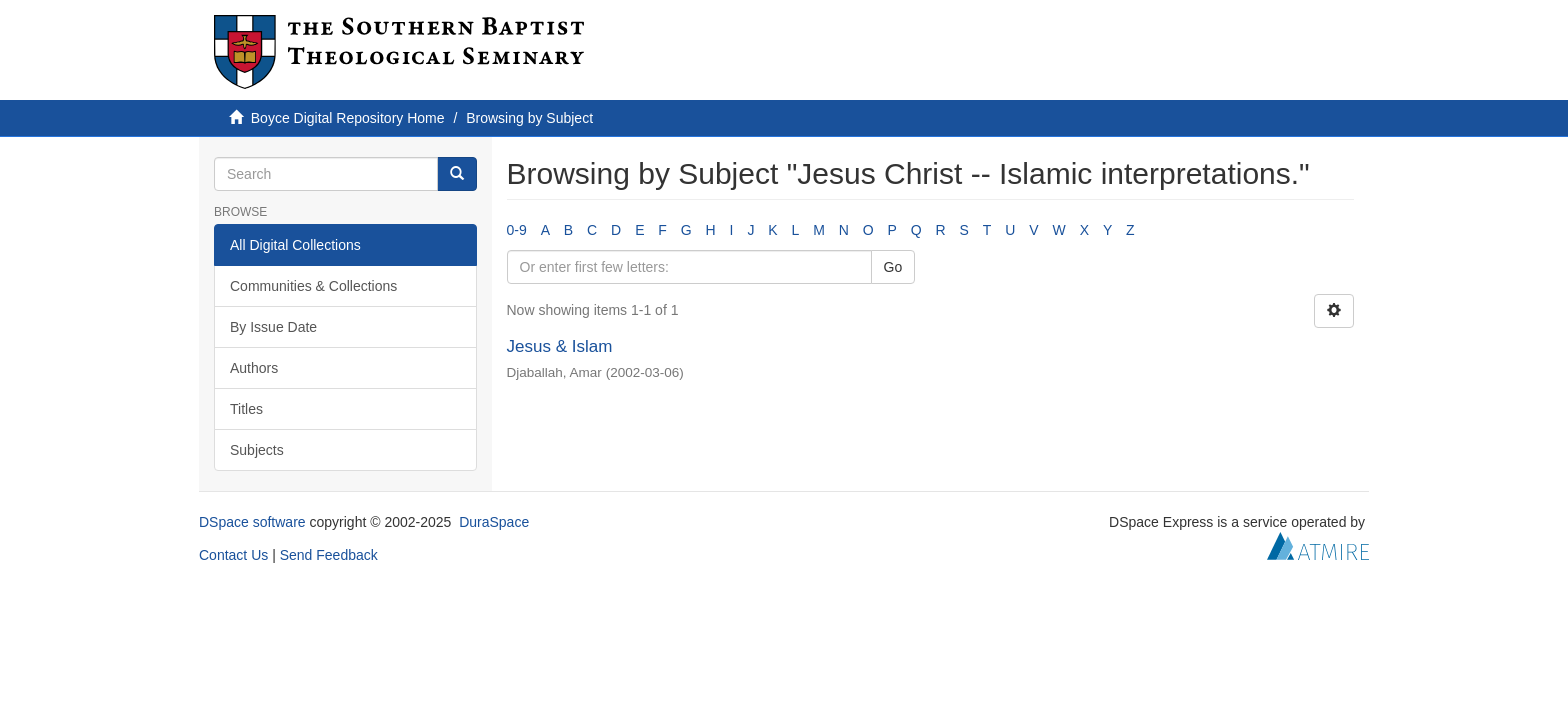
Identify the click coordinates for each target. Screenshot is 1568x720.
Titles (246, 409)
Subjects (257, 450)
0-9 (517, 230)
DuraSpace (494, 522)
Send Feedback (329, 555)
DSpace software (252, 522)
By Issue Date (273, 327)
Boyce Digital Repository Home (348, 118)
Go (893, 267)
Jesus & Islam (560, 346)
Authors (254, 368)
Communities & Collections (313, 286)
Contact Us (233, 555)
